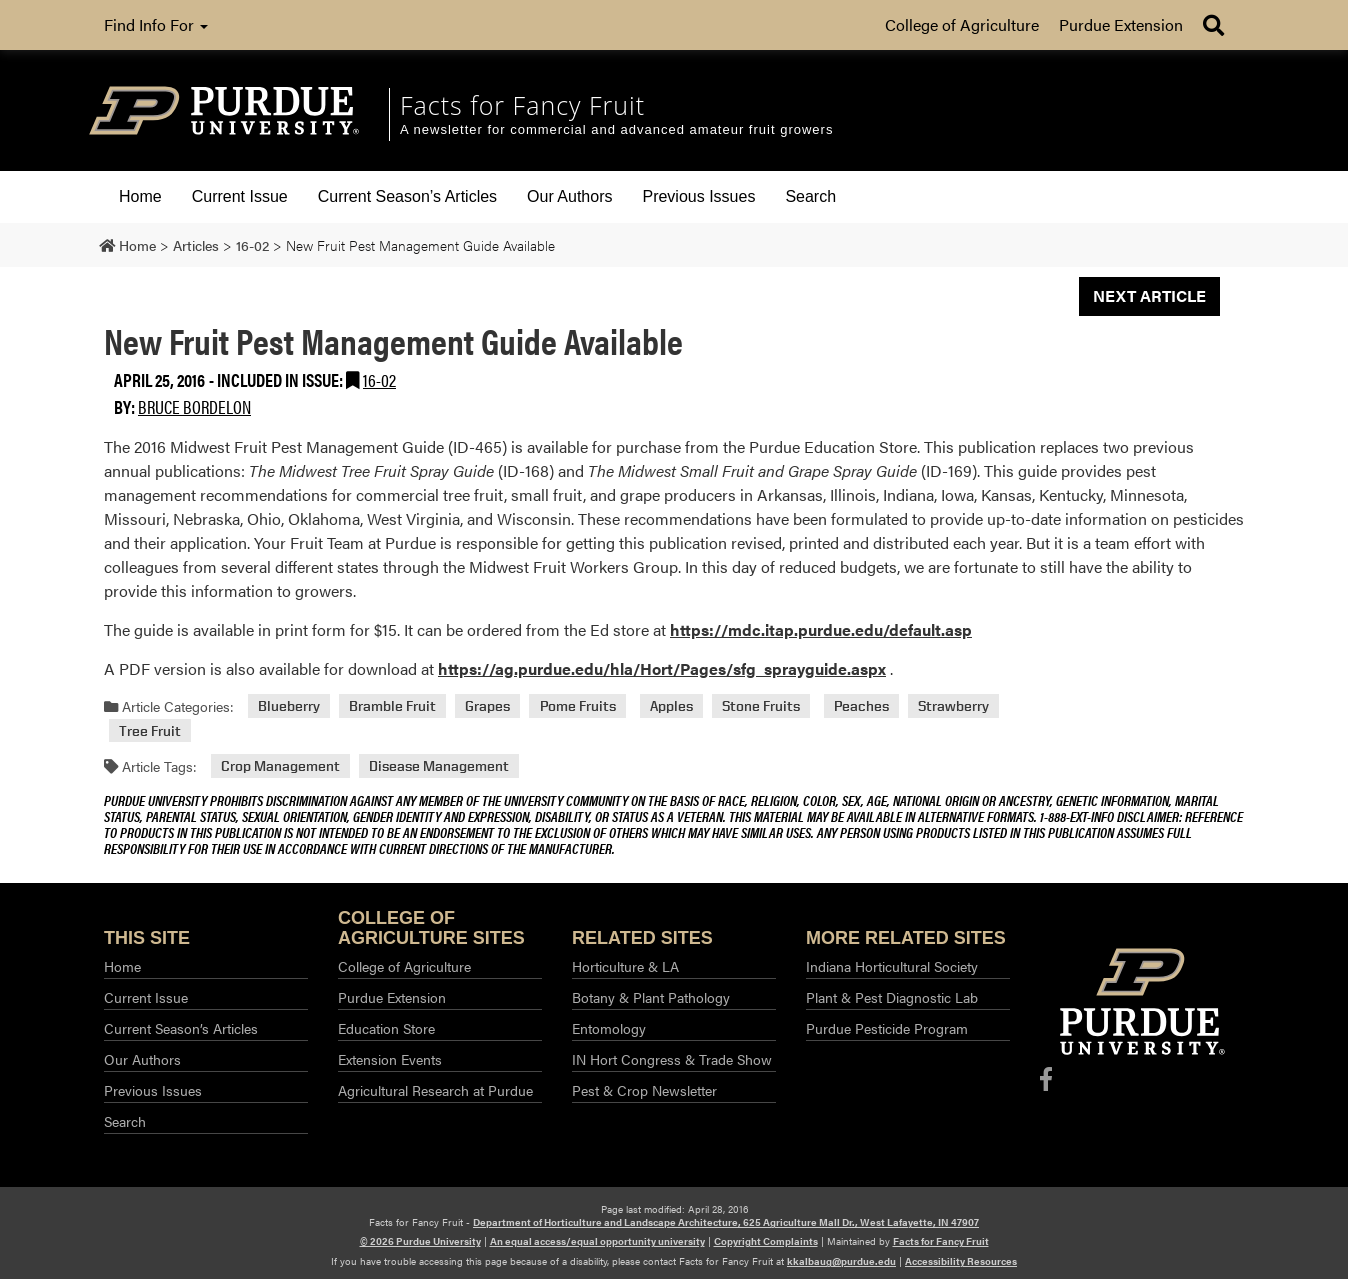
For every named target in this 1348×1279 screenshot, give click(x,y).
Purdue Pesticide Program (887, 1028)
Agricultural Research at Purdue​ (435, 1090)
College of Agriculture (962, 24)
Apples (671, 706)
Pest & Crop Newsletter (644, 1090)
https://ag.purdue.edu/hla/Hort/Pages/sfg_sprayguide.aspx (662, 668)
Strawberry (953, 706)
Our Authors (569, 196)
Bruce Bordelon (194, 406)
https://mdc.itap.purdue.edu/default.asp (821, 629)
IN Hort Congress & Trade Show (672, 1059)
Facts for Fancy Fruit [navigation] (522, 105)
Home (140, 196)
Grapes (487, 706)
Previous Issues (698, 196)
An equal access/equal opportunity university (597, 1241)
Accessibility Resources (961, 1261)
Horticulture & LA (625, 966)
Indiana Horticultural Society (892, 966)
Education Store (386, 1028)
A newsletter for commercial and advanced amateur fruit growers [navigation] (616, 129)
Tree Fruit (150, 730)
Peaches (861, 706)
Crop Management (280, 766)
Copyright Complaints (766, 1241)
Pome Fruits (578, 706)
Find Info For (156, 24)
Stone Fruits (761, 706)
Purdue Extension (1121, 24)
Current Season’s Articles (407, 196)
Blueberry (289, 706)
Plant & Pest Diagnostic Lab (892, 997)
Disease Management (439, 766)
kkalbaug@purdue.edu (841, 1261)
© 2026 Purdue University (420, 1241)
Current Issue (240, 196)
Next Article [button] (1149, 295)
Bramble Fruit (392, 706)
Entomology (609, 1028)
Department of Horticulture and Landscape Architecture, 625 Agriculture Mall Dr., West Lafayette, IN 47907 (726, 1222)
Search (810, 196)
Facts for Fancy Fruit (941, 1241)
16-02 (379, 379)
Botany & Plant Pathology (651, 997)
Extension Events (390, 1059)
